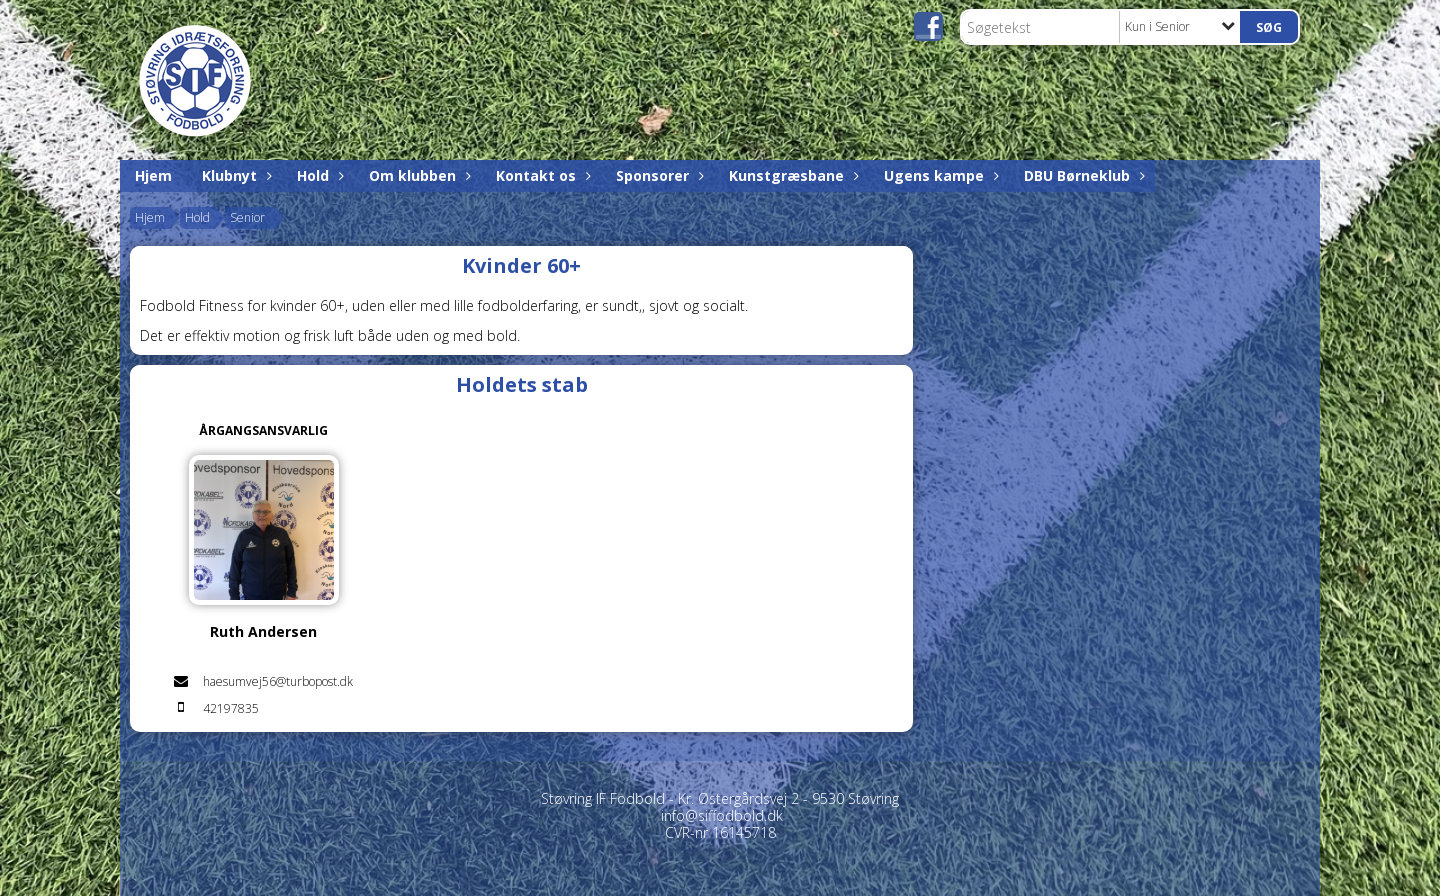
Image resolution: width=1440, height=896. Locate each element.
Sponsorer (657, 175)
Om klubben (417, 175)
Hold (318, 175)
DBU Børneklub (1082, 175)
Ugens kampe (939, 175)
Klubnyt (234, 175)
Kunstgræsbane (791, 175)
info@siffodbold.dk (722, 815)
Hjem (153, 175)
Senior (247, 217)
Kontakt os (541, 175)
